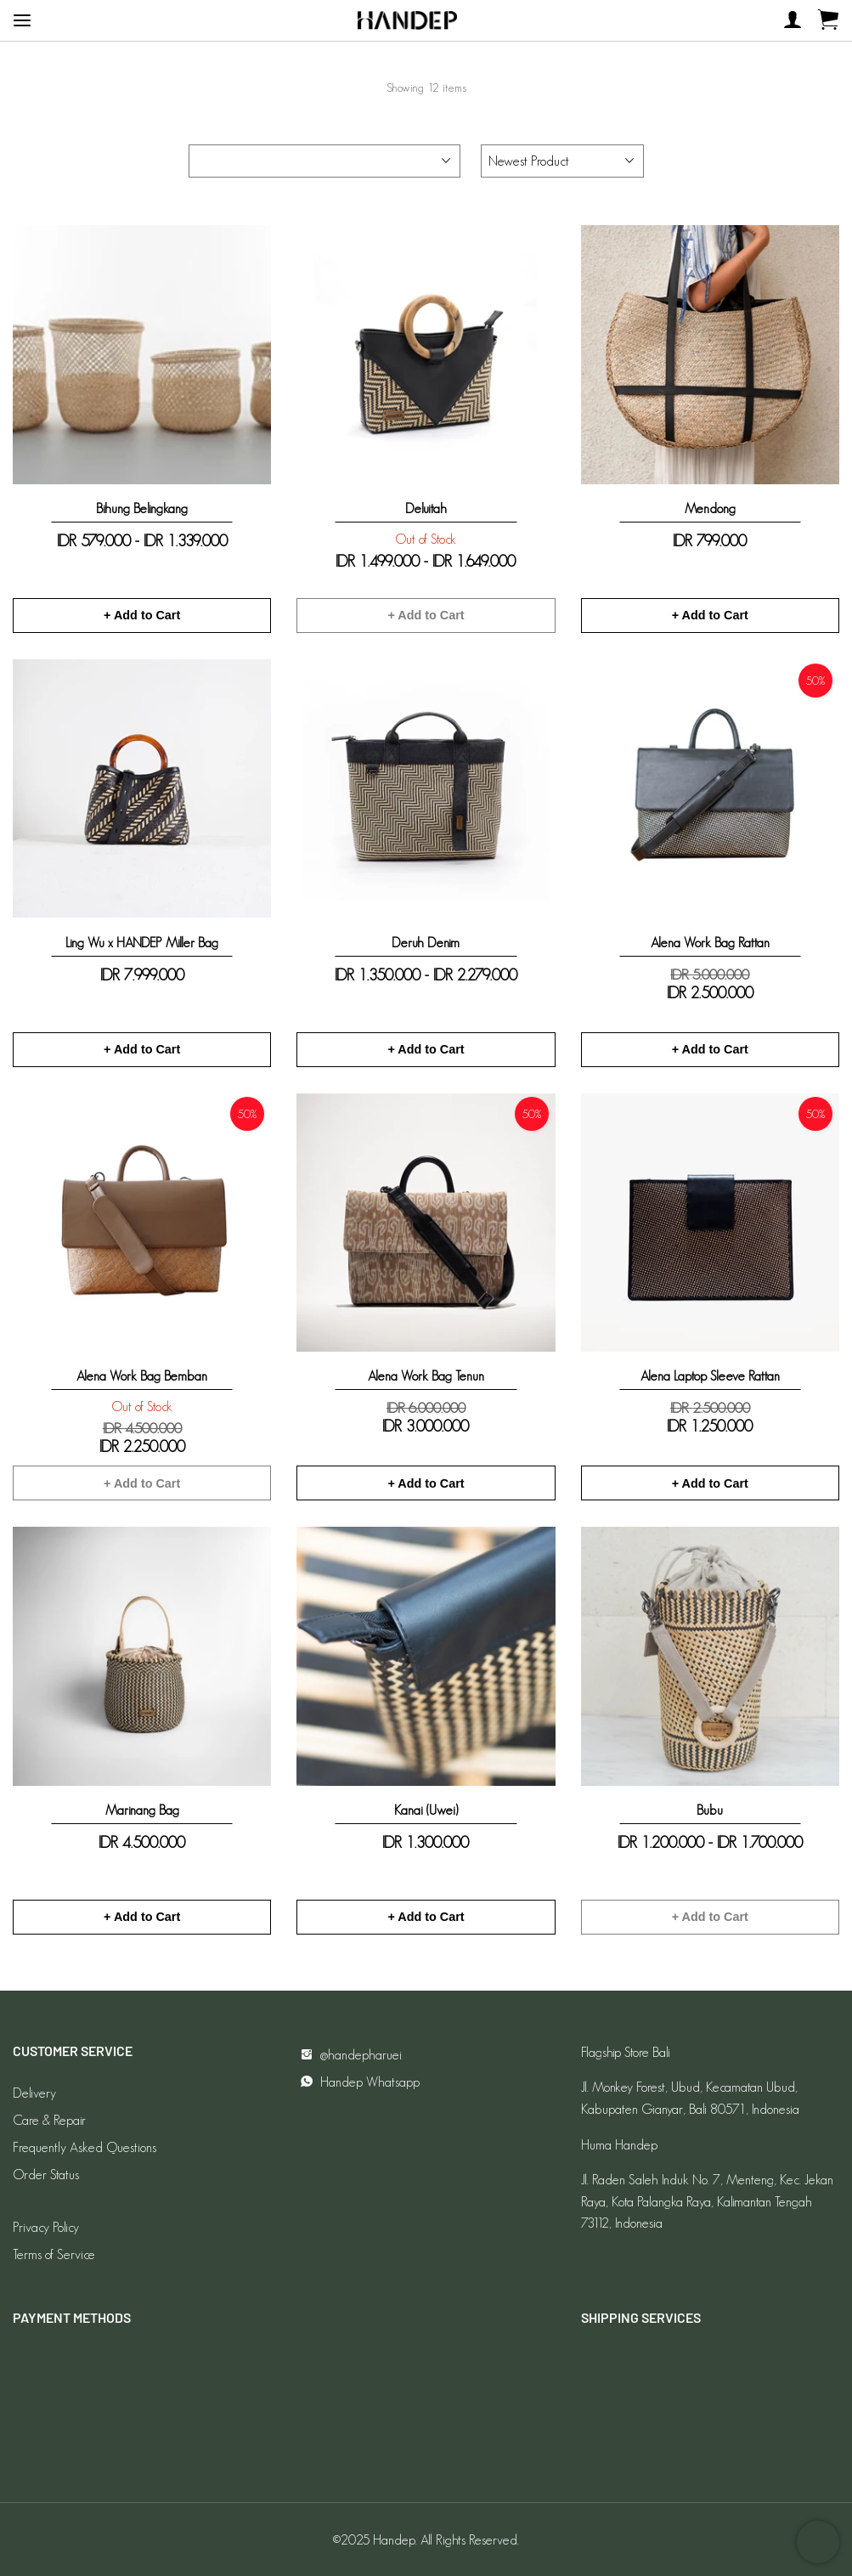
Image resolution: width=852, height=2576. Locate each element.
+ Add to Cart (142, 615)
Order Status (46, 2174)
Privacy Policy (46, 2227)
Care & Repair (49, 2120)
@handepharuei (349, 2055)
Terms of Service (54, 2254)
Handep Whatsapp (358, 2082)
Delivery (34, 2093)
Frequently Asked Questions (84, 2147)
